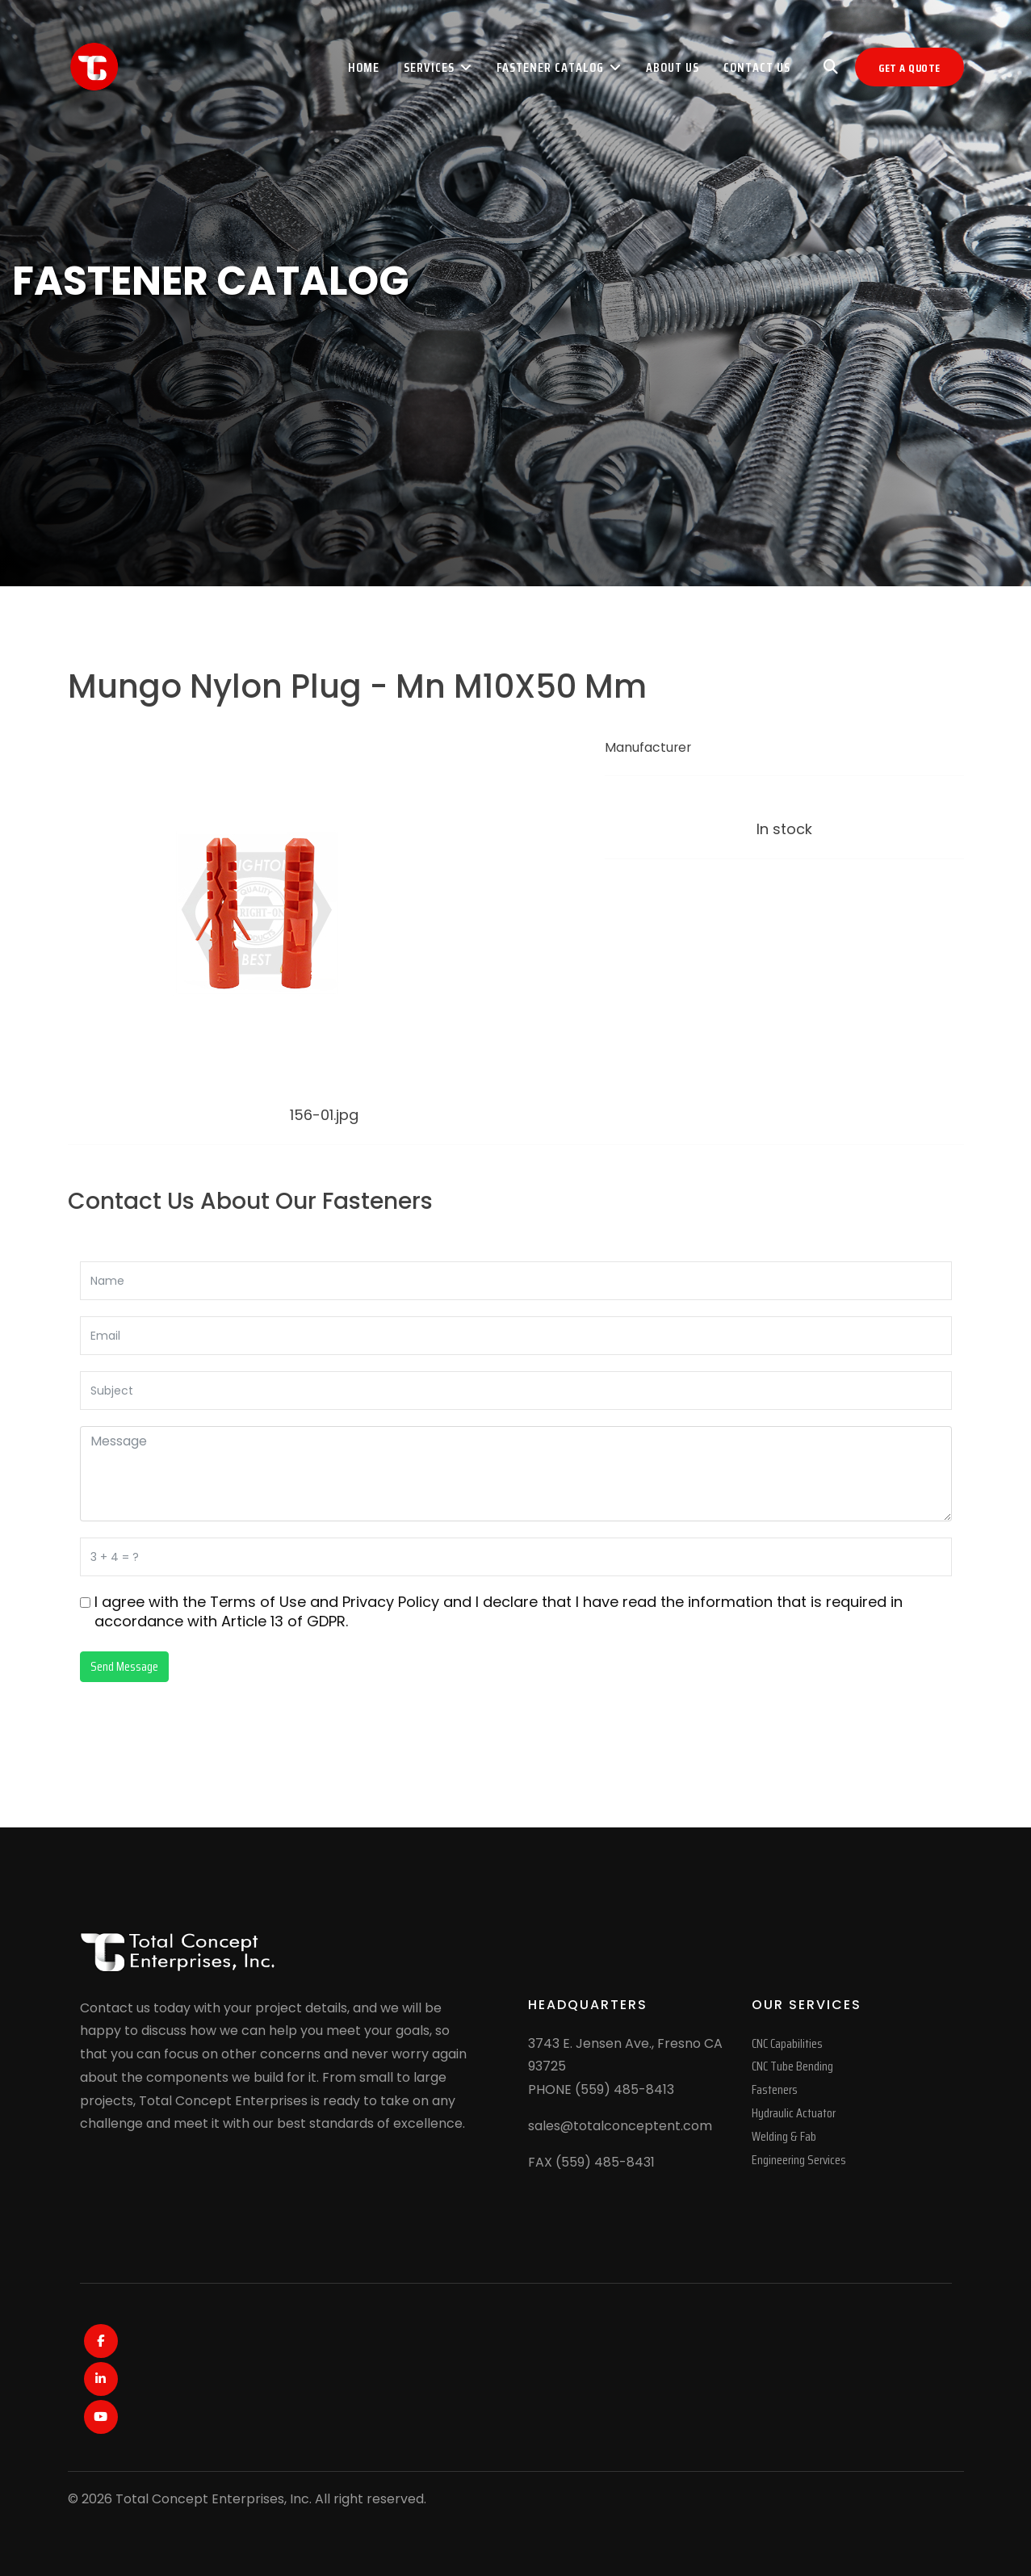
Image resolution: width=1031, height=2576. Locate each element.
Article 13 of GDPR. (284, 1621)
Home (363, 67)
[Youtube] (101, 2417)
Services (429, 67)
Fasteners (775, 2089)
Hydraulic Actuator (794, 2113)
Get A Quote (909, 68)
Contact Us (756, 67)
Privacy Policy (390, 1602)
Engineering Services (799, 2160)
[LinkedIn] (101, 2379)
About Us (672, 67)
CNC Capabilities (787, 2043)
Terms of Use (258, 1602)
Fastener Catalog (550, 67)
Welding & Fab (784, 2136)
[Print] (615, 889)
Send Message (124, 1666)
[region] (515, 293)
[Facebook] (101, 2341)
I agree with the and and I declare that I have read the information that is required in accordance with (498, 1611)
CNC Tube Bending (792, 2066)
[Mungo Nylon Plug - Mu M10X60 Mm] (249, 1175)
